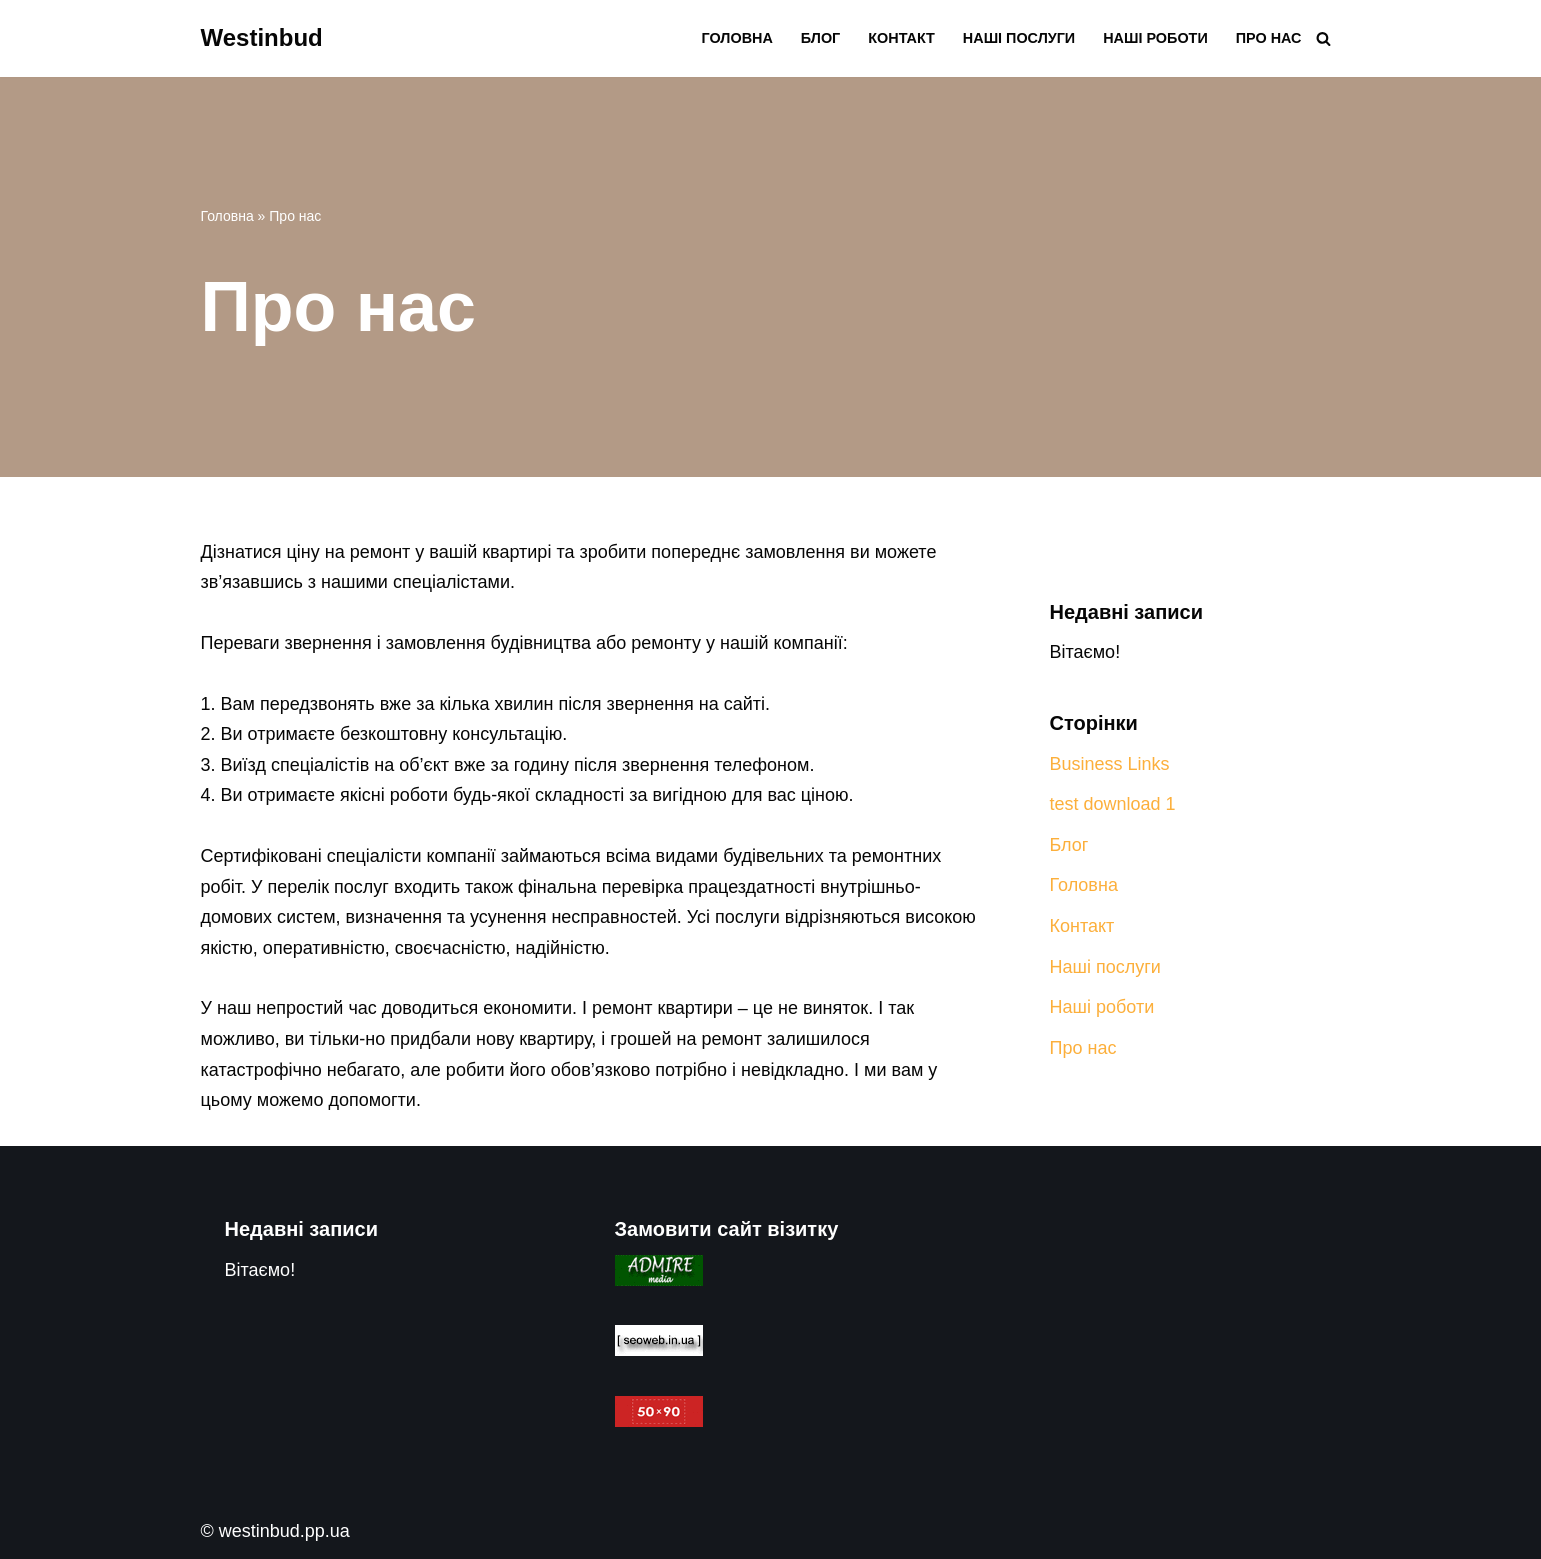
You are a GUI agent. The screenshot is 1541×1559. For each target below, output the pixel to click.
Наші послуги (1019, 38)
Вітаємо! (1085, 652)
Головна (737, 38)
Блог (820, 38)
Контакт (901, 38)
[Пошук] (1323, 38)
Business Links (1110, 764)
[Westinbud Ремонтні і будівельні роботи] (262, 38)
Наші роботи (1155, 38)
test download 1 (1113, 804)
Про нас (1269, 38)
